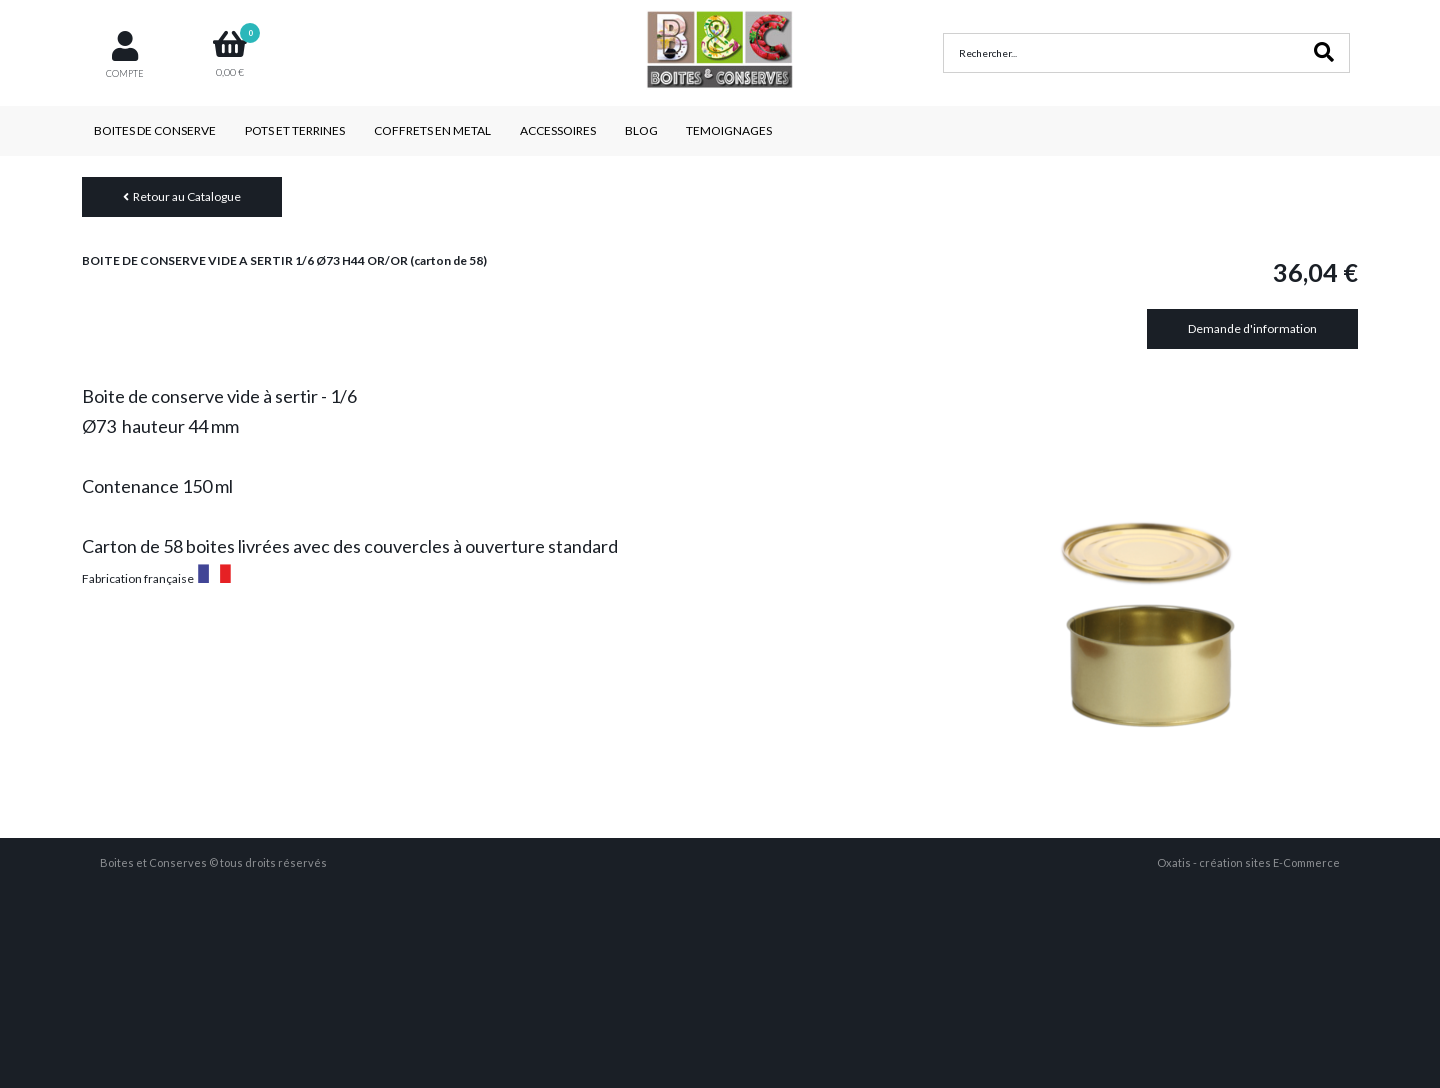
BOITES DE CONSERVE (155, 130)
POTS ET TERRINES (295, 130)
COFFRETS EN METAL (432, 130)
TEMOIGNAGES (729, 130)
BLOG (641, 130)
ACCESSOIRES (558, 130)
